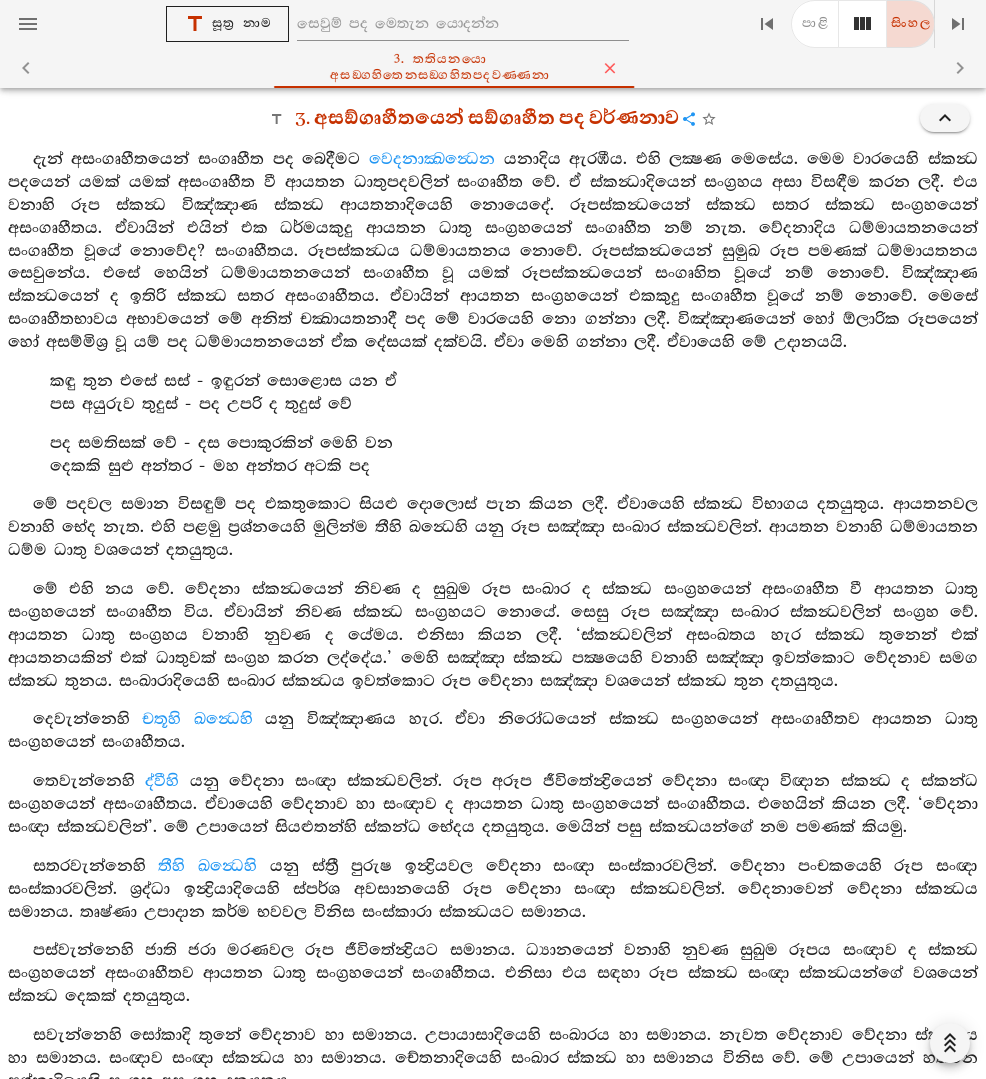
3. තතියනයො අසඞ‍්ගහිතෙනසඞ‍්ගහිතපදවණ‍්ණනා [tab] (517, 68)
